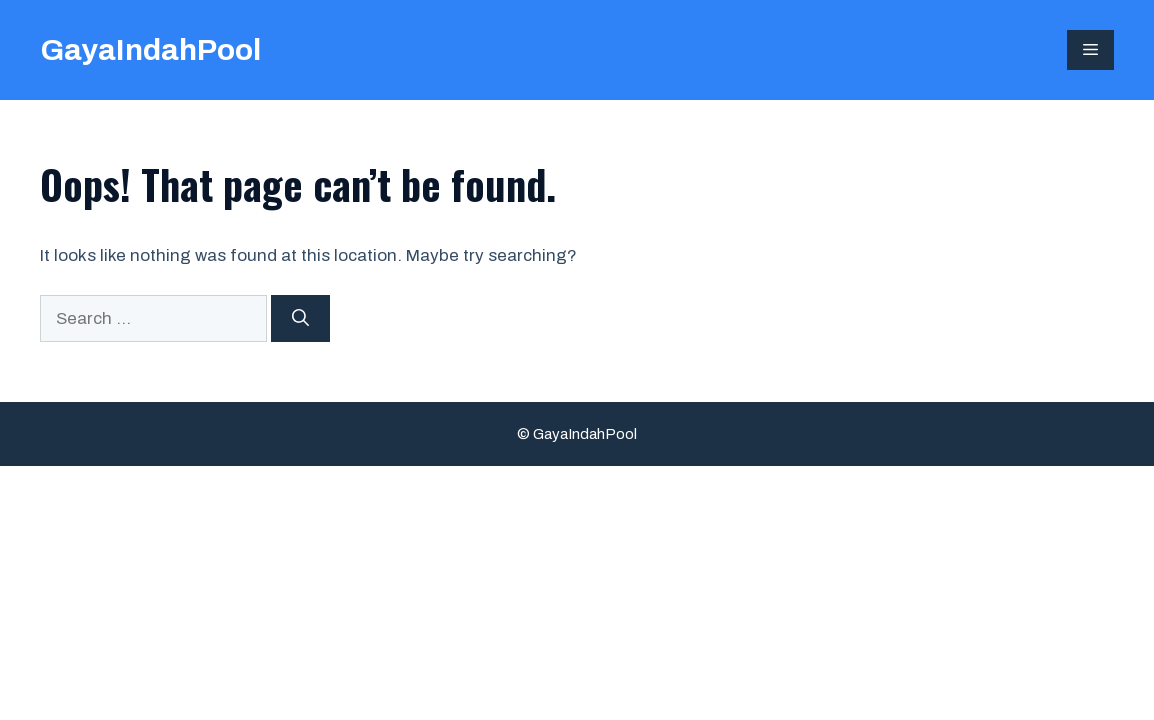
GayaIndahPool (150, 50)
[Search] (300, 319)
